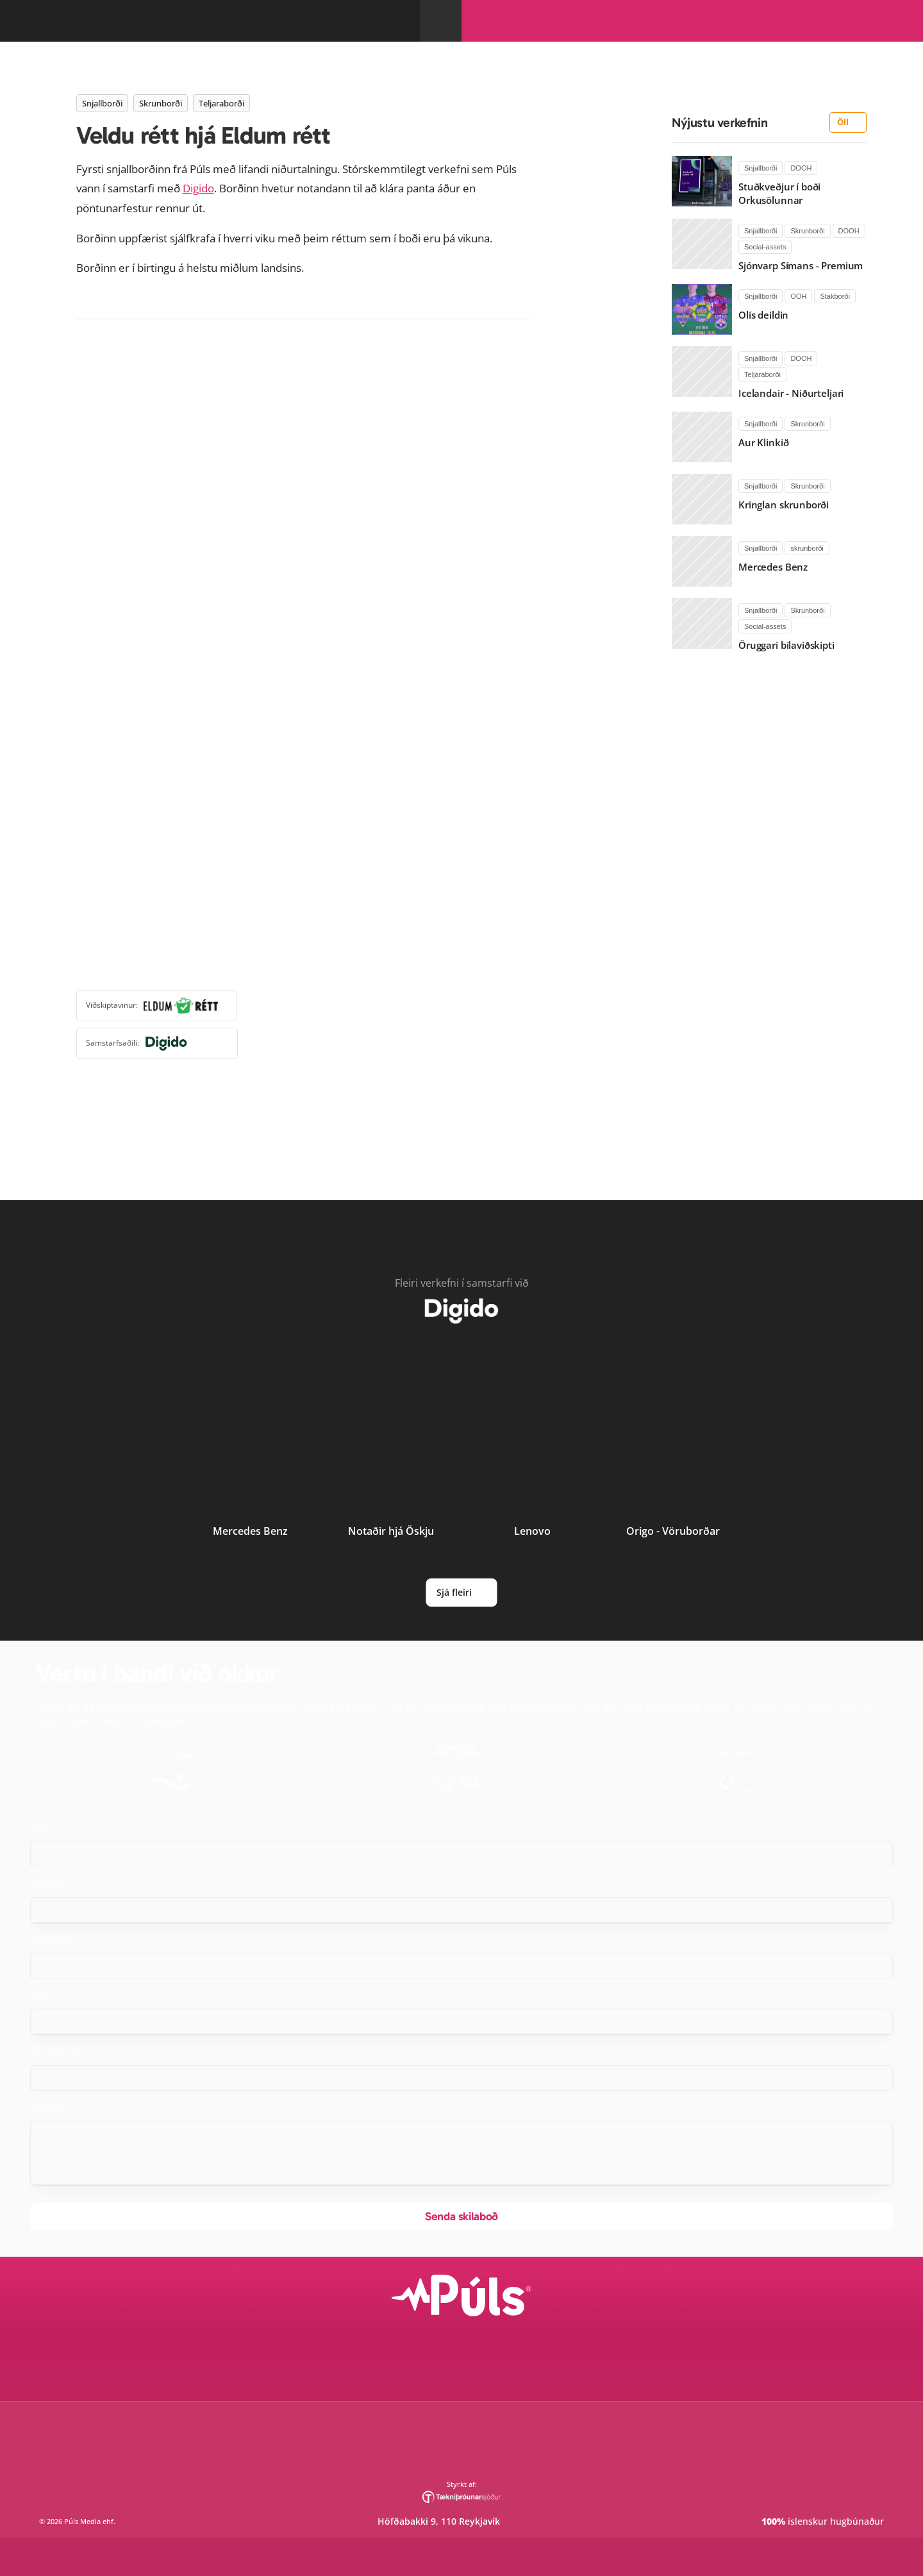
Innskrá (791, 46)
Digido (588, 553)
